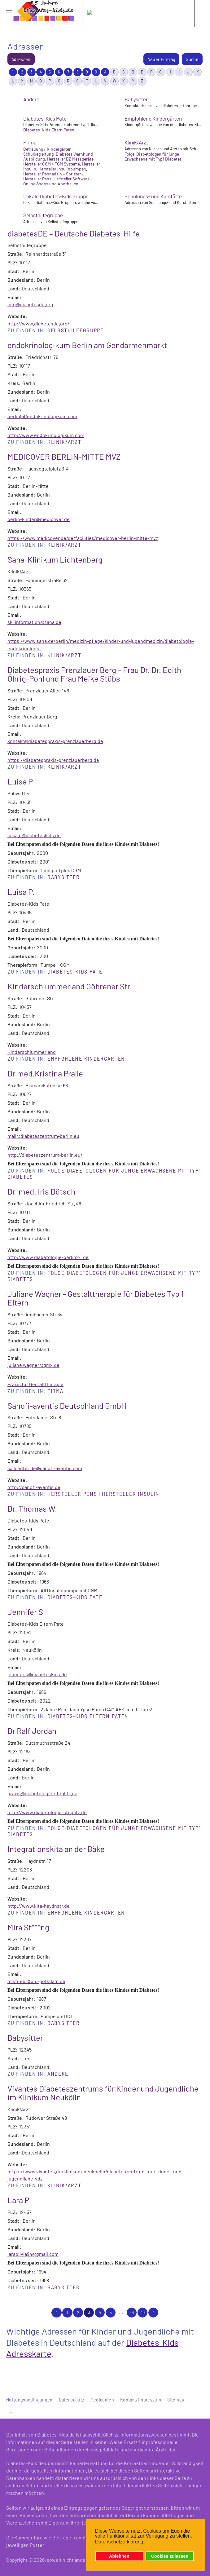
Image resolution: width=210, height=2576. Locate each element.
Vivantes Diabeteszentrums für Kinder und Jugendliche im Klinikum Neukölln (103, 2092)
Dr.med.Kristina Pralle (45, 1073)
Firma (30, 142)
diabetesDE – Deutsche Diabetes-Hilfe (73, 233)
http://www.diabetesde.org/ (38, 323)
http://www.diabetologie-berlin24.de (48, 1257)
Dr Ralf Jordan (31, 1730)
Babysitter (136, 99)
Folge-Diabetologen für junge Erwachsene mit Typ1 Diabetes (104, 1173)
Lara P (18, 2200)
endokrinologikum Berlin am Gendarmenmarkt (87, 345)
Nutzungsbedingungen (29, 2399)
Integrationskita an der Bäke (56, 1849)
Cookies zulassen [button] (170, 2556)
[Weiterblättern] (153, 2313)
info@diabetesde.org (30, 304)
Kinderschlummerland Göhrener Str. (69, 986)
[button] (9, 12)
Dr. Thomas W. (32, 1508)
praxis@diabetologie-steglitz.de (42, 1793)
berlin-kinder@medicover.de (38, 519)
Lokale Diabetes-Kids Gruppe (56, 196)
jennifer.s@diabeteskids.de (37, 1674)
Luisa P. (21, 891)
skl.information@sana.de (34, 622)
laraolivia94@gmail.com (33, 2254)
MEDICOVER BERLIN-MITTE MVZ (63, 456)
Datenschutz (71, 2399)
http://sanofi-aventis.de (33, 1487)
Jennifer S (25, 1611)
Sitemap (175, 2399)
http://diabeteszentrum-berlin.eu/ (44, 1155)
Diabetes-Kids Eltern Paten (88, 1715)
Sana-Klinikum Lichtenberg (55, 559)
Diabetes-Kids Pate (45, 118)
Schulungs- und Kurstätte (153, 196)
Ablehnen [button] (119, 2556)
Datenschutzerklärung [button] (119, 2541)
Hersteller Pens (72, 1493)
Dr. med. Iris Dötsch (41, 1191)
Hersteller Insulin (131, 1493)
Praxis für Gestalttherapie (35, 1384)
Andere (31, 99)
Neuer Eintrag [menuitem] (161, 59)
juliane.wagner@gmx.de (33, 1365)
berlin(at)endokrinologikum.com (42, 416)
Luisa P (20, 781)
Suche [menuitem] (192, 59)
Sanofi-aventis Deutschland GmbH (66, 1405)
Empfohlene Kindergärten (153, 118)
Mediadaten (102, 2399)
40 (142, 2312)
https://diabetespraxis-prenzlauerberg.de (53, 760)
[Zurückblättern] (56, 2313)
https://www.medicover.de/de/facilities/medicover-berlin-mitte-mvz (82, 538)
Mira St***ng (28, 1927)
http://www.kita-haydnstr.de (38, 1906)
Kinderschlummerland (31, 1052)
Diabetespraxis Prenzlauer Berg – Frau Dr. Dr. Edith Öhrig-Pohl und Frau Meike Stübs (94, 674)
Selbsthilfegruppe (43, 215)
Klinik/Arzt (136, 142)
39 (131, 2312)
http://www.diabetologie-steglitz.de (47, 1812)
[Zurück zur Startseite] (44, 12)
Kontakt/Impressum (140, 2399)
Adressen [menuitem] (21, 59)
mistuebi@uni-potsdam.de (36, 1981)
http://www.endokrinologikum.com (45, 435)
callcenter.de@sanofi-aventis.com (44, 1468)
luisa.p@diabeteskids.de (34, 835)
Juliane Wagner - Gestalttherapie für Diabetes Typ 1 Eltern (95, 1298)
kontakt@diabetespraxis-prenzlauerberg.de (55, 741)
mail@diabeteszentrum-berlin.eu (43, 1136)
